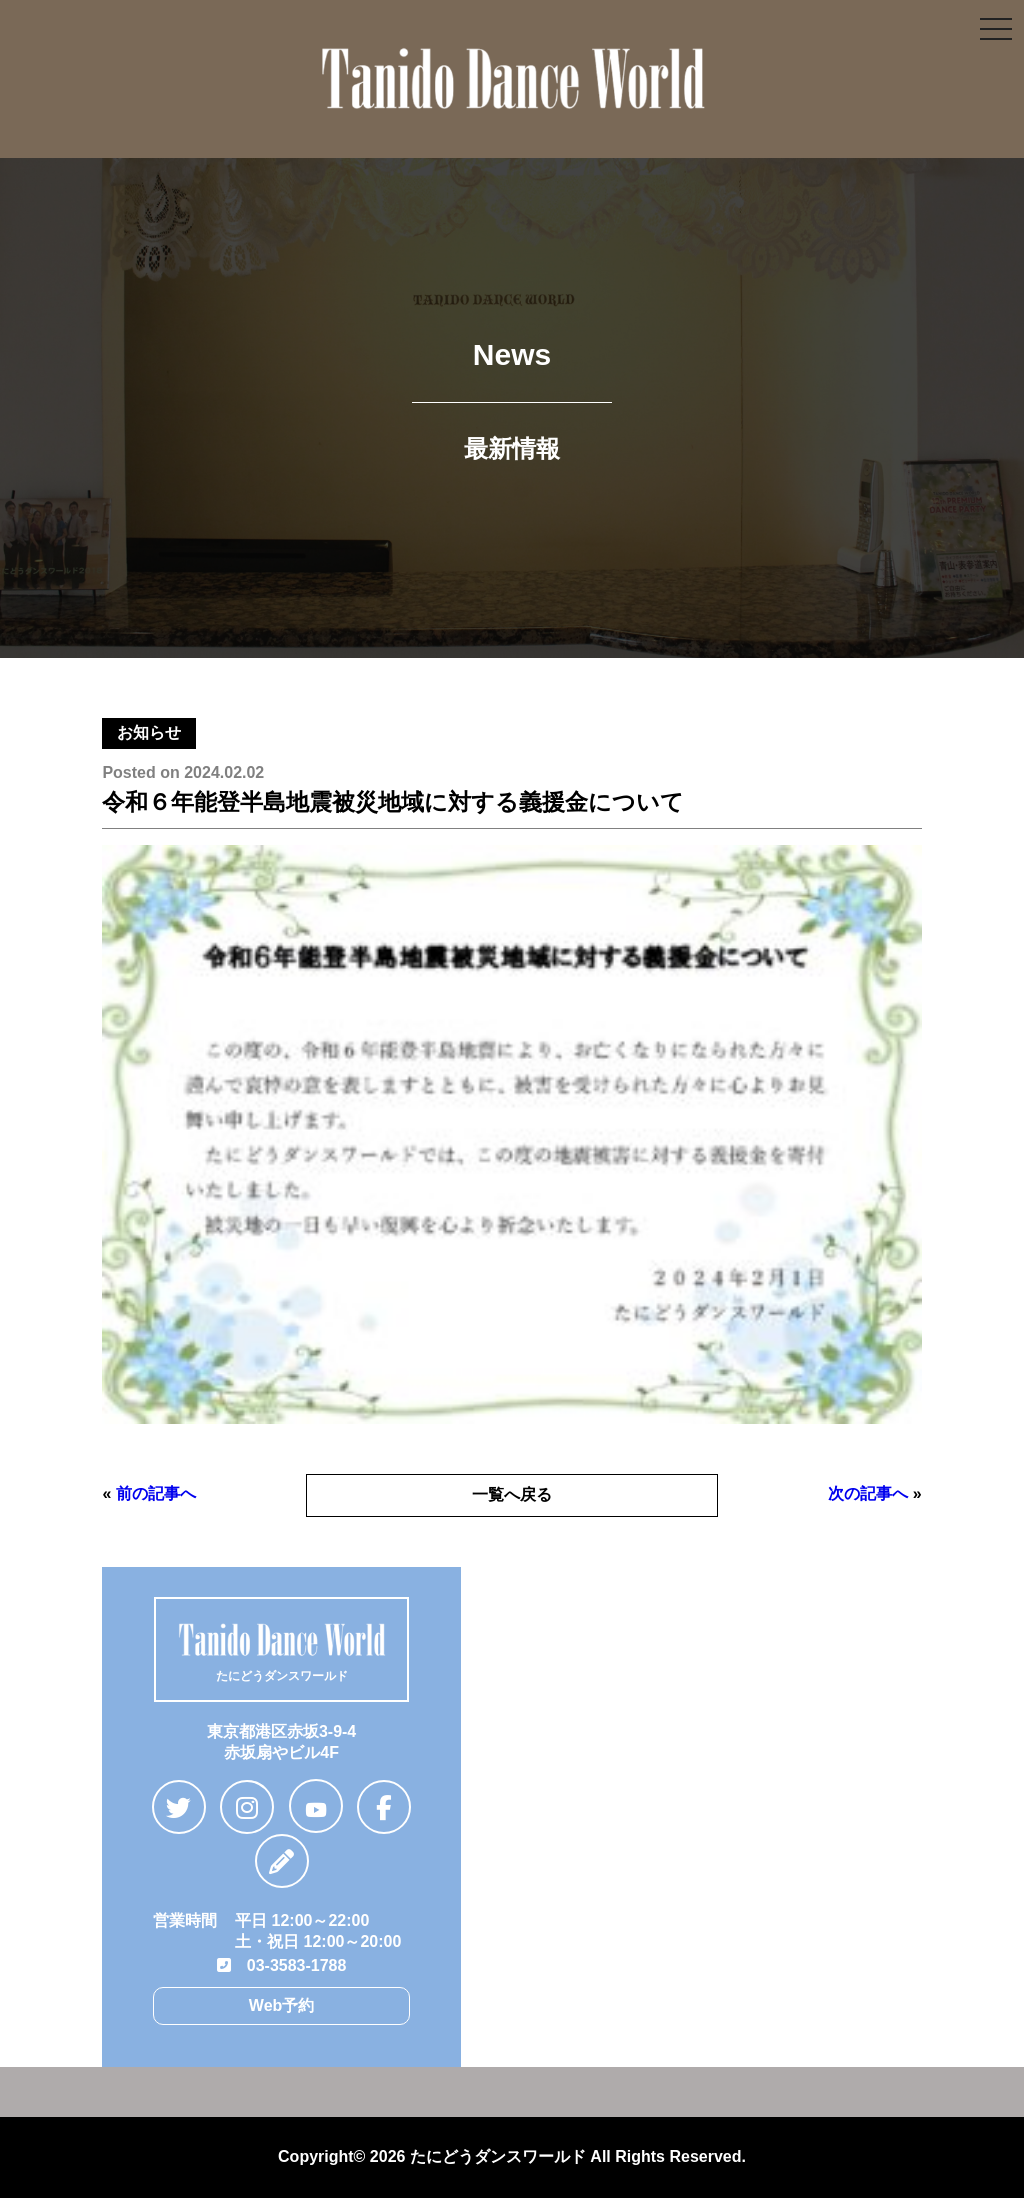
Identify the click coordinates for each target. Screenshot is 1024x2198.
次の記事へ (868, 1493)
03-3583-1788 (282, 1965)
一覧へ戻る (512, 1494)
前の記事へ (156, 1493)
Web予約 (281, 2005)
